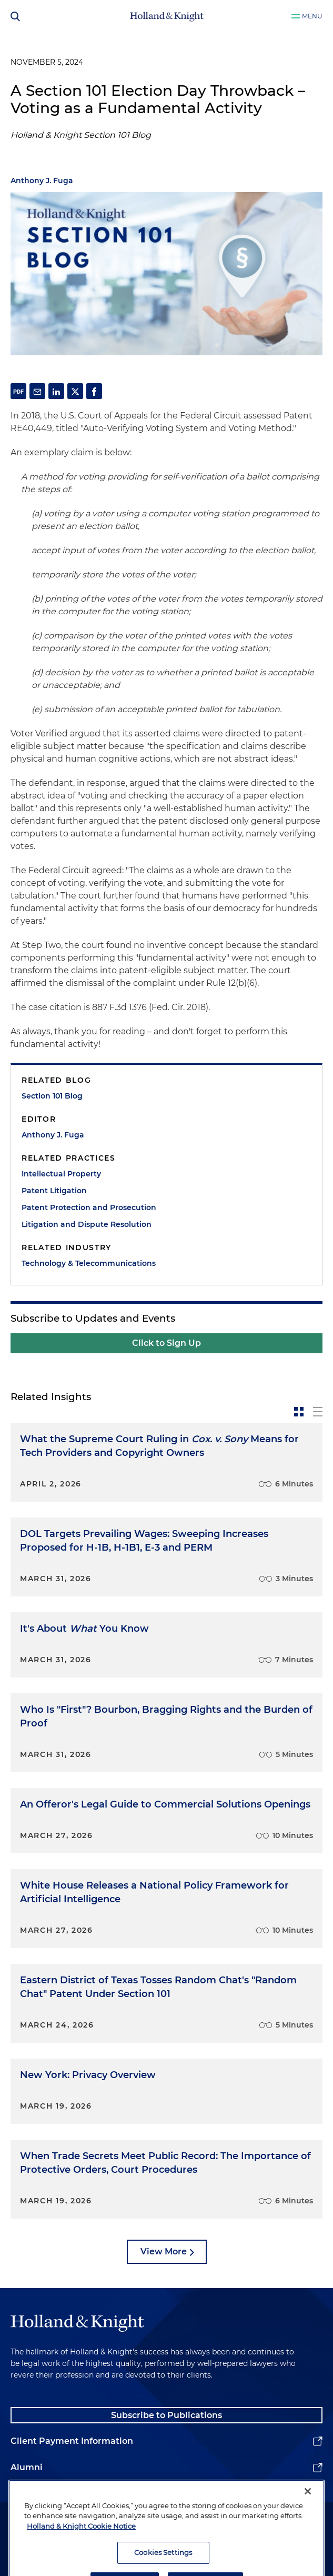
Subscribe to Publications (166, 2415)
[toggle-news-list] (317, 1411)
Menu (312, 16)
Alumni (27, 2467)
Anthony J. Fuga (42, 180)
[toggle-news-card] (299, 1411)
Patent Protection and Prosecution (89, 1207)
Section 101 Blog (52, 1096)
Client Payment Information (72, 2441)
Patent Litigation (54, 1190)
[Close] (307, 2517)
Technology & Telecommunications (89, 1263)
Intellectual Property (61, 1174)
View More (163, 2251)
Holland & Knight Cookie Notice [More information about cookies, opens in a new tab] (81, 2552)
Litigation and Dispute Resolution (87, 1224)
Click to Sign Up (166, 1343)
